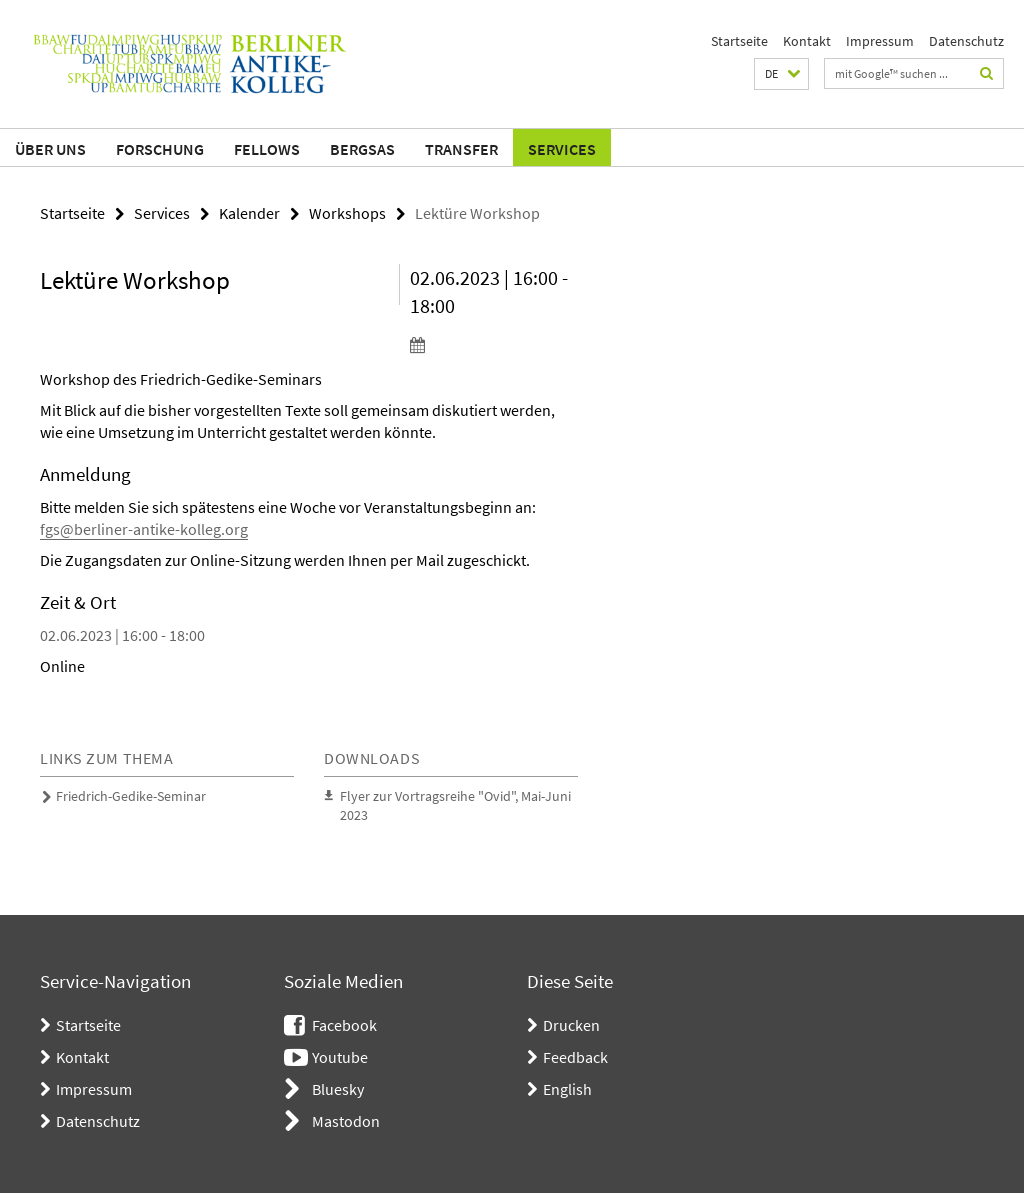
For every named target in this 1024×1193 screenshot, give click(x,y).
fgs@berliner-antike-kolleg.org (144, 529)
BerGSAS (362, 149)
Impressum (880, 41)
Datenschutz (966, 41)
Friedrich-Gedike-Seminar (131, 796)
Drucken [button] (571, 1025)
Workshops (347, 213)
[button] (781, 74)
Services (562, 149)
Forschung (160, 149)
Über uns (50, 149)
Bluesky (338, 1089)
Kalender (249, 213)
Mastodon (346, 1121)
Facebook (344, 1025)
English (567, 1089)
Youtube (340, 1057)
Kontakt (807, 41)
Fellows (267, 149)
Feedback (575, 1057)
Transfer (461, 149)
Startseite (739, 41)
